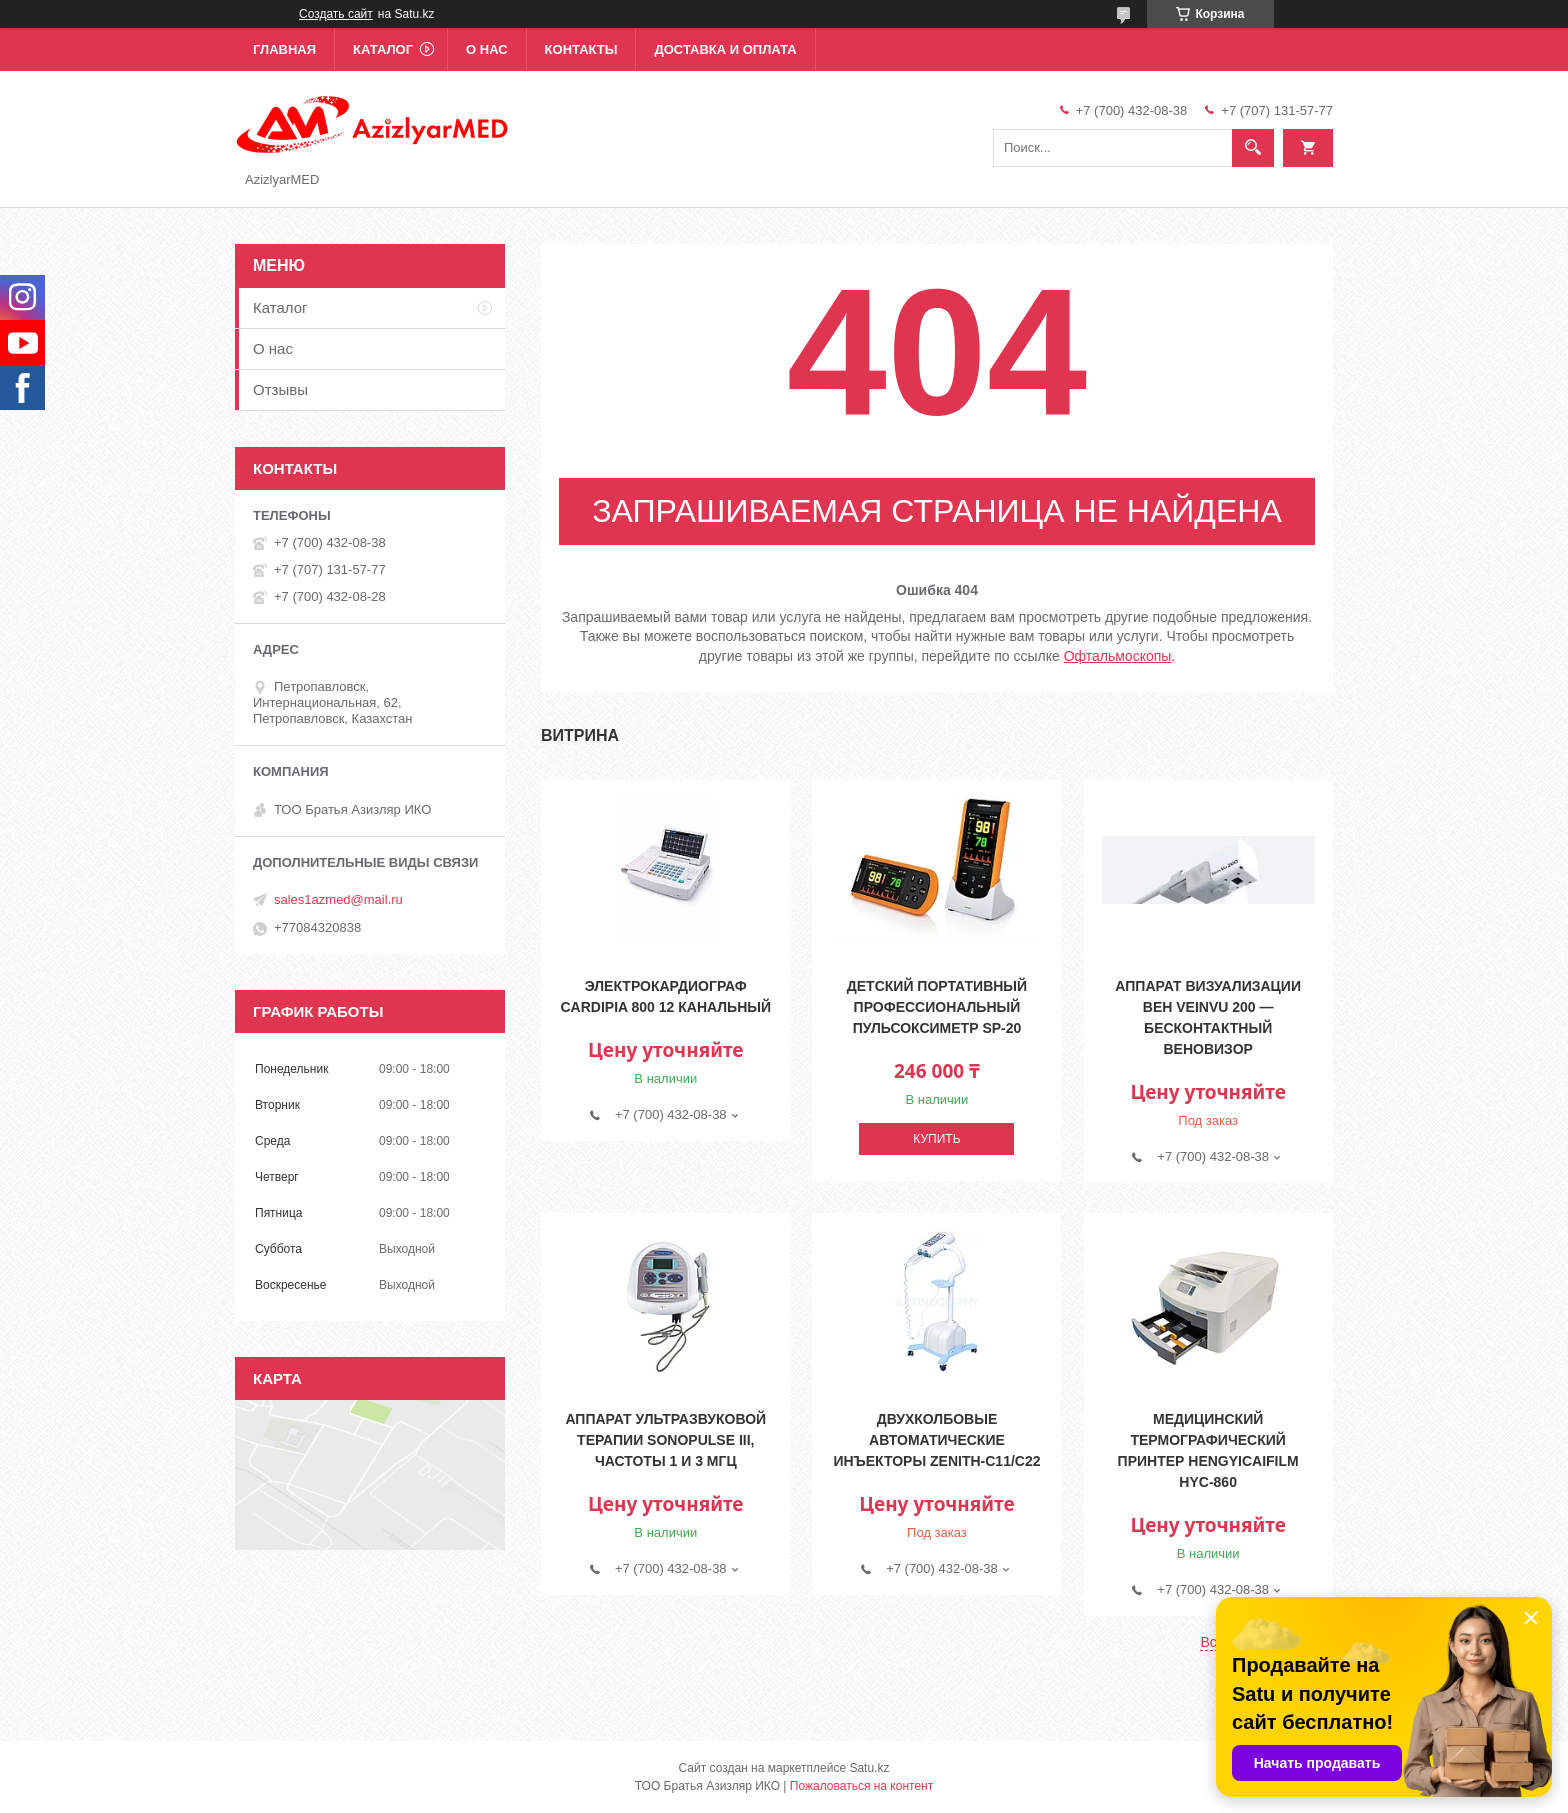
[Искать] (1253, 148)
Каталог (383, 49)
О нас (487, 49)
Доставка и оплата (725, 49)
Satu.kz (869, 1768)
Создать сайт (336, 14)
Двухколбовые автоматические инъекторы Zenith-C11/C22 (936, 1440)
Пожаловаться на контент (861, 1786)
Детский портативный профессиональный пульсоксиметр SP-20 (937, 1007)
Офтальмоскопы (1118, 656)
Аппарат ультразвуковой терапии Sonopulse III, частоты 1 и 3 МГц (665, 1440)
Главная (284, 49)
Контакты (581, 49)
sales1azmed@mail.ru (338, 899)
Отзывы (280, 389)
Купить (936, 1139)
